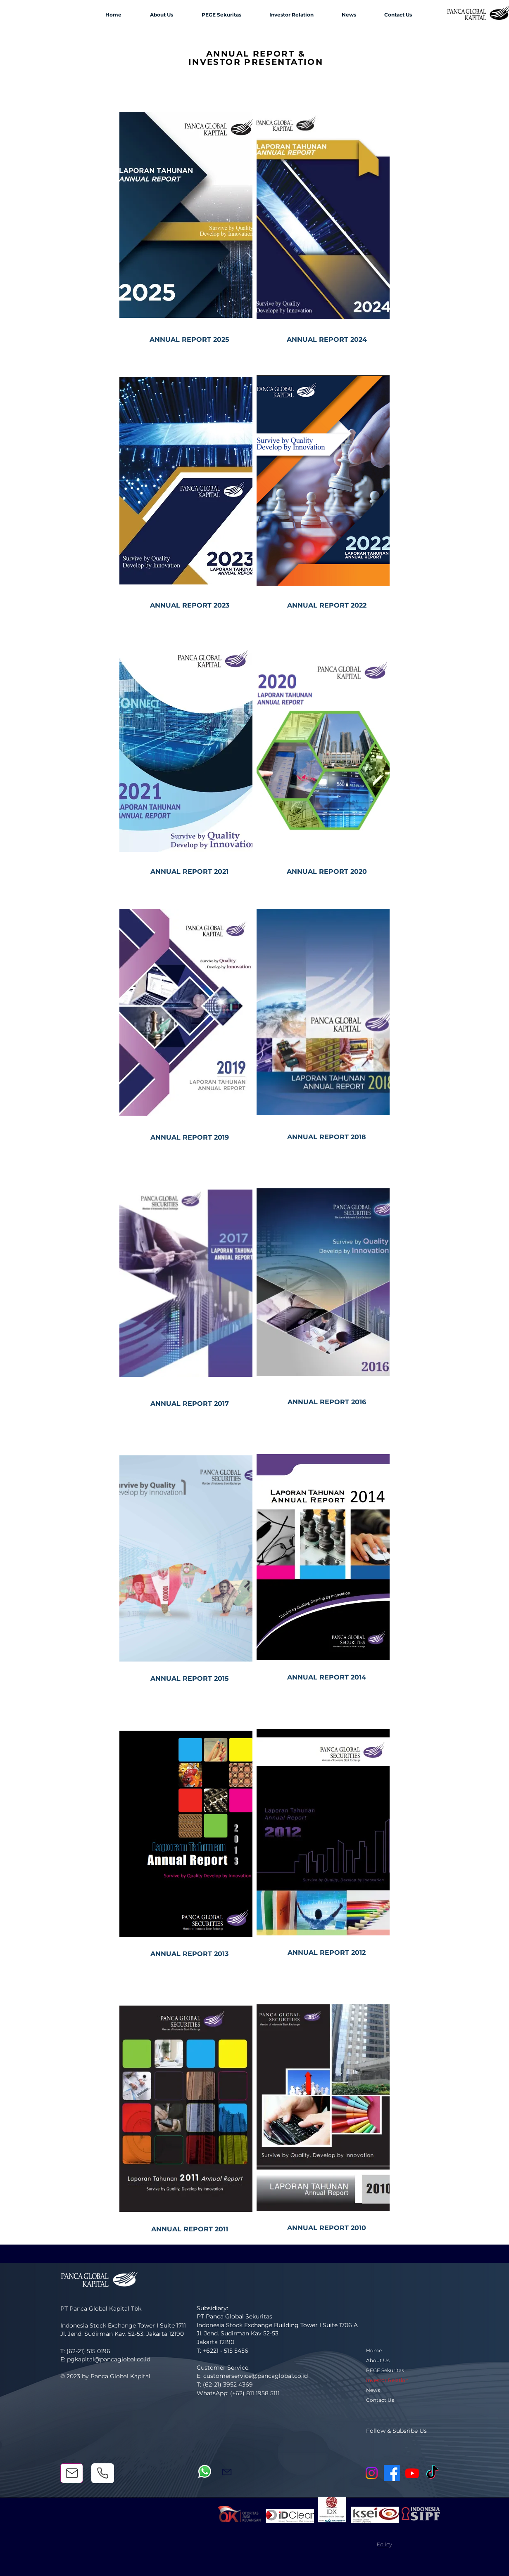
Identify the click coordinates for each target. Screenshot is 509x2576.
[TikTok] (432, 2473)
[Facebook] (392, 2473)
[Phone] (102, 2473)
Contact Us (380, 2400)
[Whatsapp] (205, 2471)
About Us (378, 2360)
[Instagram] (372, 2473)
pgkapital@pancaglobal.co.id (108, 2359)
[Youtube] (412, 2473)
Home (374, 2350)
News (373, 2390)
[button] (161, 15)
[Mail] (71, 2473)
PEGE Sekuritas (385, 2370)
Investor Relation (387, 2380)
